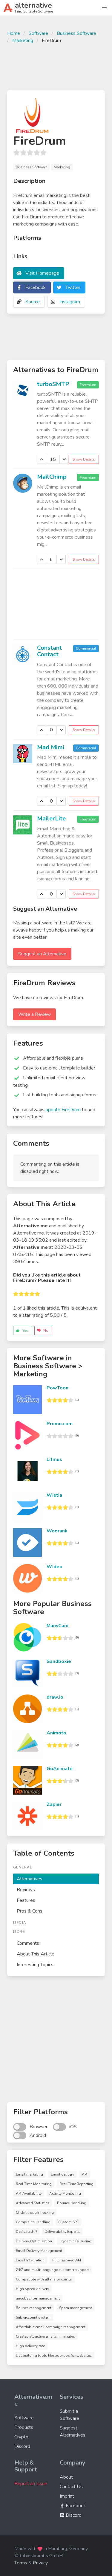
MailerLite (51, 818)
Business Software (76, 33)
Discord (22, 2446)
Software (38, 33)
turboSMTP (53, 384)
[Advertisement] (56, 66)
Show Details (84, 459)
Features (26, 1900)
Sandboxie (59, 1661)
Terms (20, 2563)
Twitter (72, 287)
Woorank (57, 1531)
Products (23, 2427)
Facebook (35, 287)
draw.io (55, 1697)
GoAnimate (60, 1768)
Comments (28, 1943)
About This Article (35, 1954)
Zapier (54, 1804)
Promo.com (60, 1423)
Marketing (22, 40)
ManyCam (57, 1625)
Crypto (21, 2437)
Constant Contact (49, 651)
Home (13, 33)
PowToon (57, 1388)
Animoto (56, 1733)
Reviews (26, 1889)
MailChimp (52, 477)
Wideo (54, 1566)
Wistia (54, 1495)
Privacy (40, 2563)
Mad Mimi (50, 747)
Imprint (67, 2496)
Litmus (54, 1459)
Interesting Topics (35, 1964)
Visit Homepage (42, 273)
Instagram (69, 302)
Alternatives (29, 1879)
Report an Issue (30, 2483)
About (66, 2477)
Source (32, 302)
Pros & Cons (29, 1911)
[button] (104, 7)
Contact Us (71, 2486)
